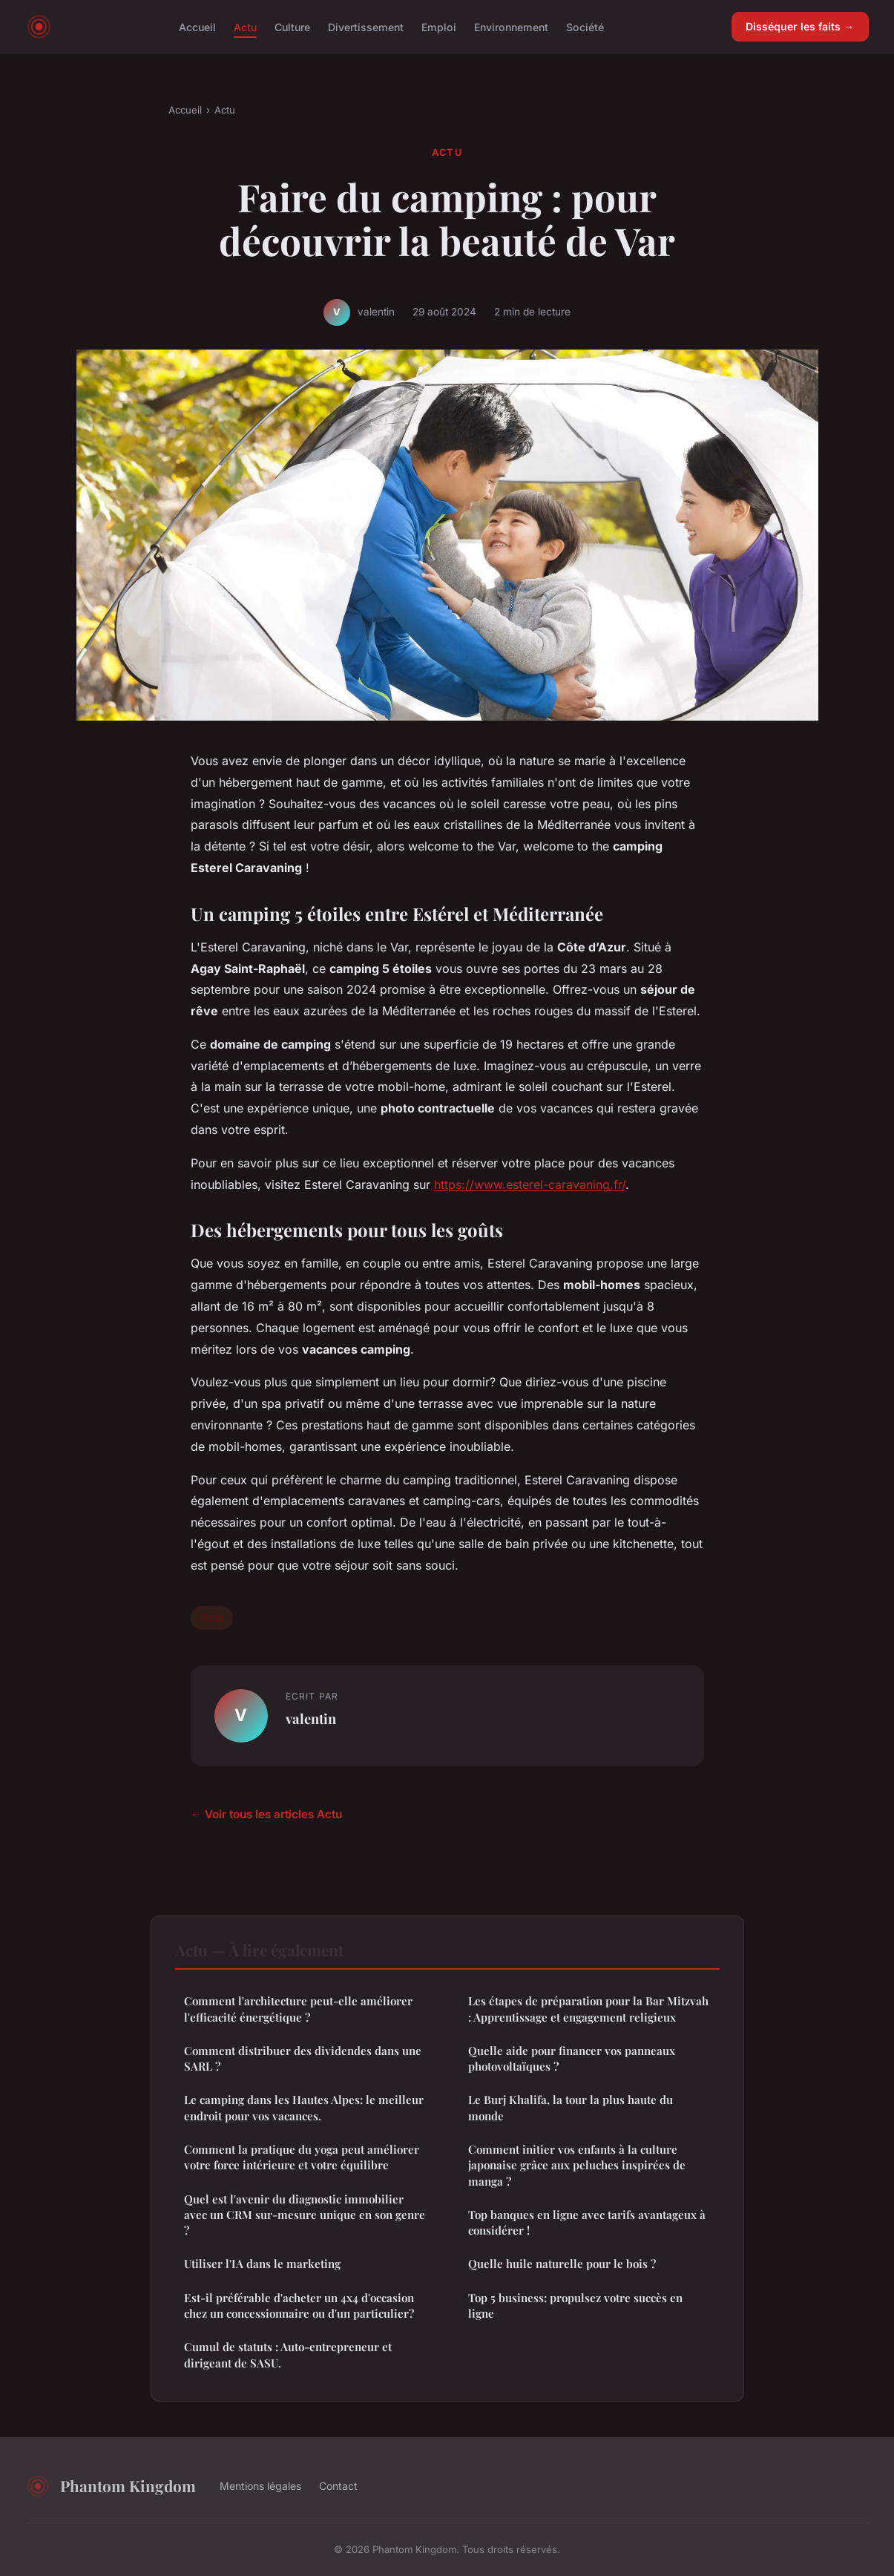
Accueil (197, 26)
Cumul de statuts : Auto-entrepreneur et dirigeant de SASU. (288, 2354)
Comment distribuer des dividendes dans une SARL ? (302, 2058)
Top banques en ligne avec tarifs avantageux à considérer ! (587, 2222)
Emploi (438, 26)
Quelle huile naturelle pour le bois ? (562, 2263)
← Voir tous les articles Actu (266, 1814)
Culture (292, 26)
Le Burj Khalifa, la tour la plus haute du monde (570, 2107)
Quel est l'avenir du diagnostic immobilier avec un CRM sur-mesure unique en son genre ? (304, 2215)
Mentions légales (260, 2486)
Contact (338, 2486)
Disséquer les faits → (800, 26)
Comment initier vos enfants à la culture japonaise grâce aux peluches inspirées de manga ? (577, 2165)
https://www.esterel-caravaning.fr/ (529, 1184)
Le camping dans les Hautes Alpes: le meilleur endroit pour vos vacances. (304, 2107)
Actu (245, 26)
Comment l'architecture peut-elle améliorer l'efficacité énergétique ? (298, 2008)
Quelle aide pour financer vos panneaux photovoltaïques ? (571, 2058)
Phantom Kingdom (111, 2486)
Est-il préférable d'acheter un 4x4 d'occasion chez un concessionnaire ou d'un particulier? (299, 2305)
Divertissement (366, 26)
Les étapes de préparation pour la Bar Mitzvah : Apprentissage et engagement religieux (588, 2008)
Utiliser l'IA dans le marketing (262, 2263)
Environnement (511, 26)
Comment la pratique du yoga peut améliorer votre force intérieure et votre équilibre (301, 2157)
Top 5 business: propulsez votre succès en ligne (575, 2305)
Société (585, 26)
